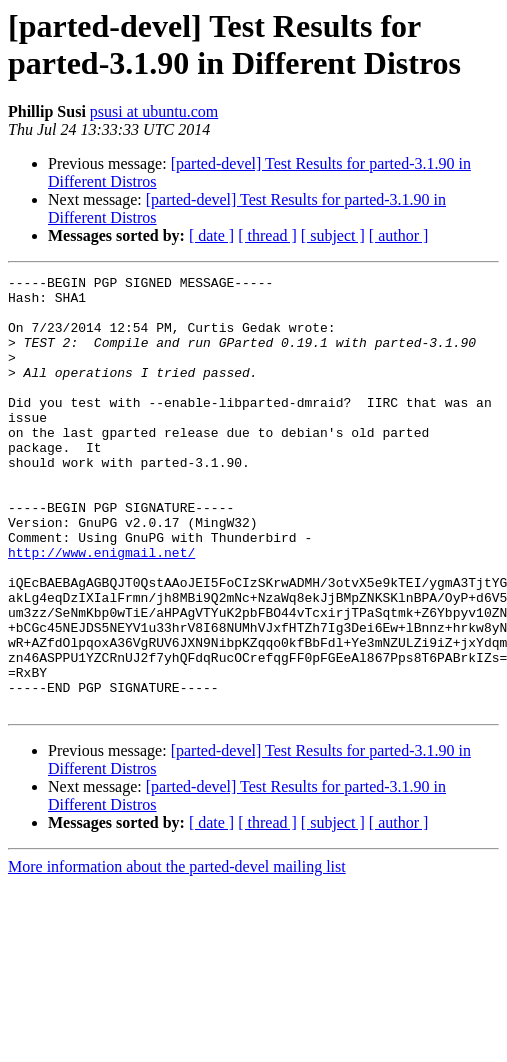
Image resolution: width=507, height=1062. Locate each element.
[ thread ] (267, 235)
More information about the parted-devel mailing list (177, 953)
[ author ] (399, 235)
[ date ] (211, 235)
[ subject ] (333, 235)
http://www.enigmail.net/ (101, 609)
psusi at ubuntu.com (154, 111)
